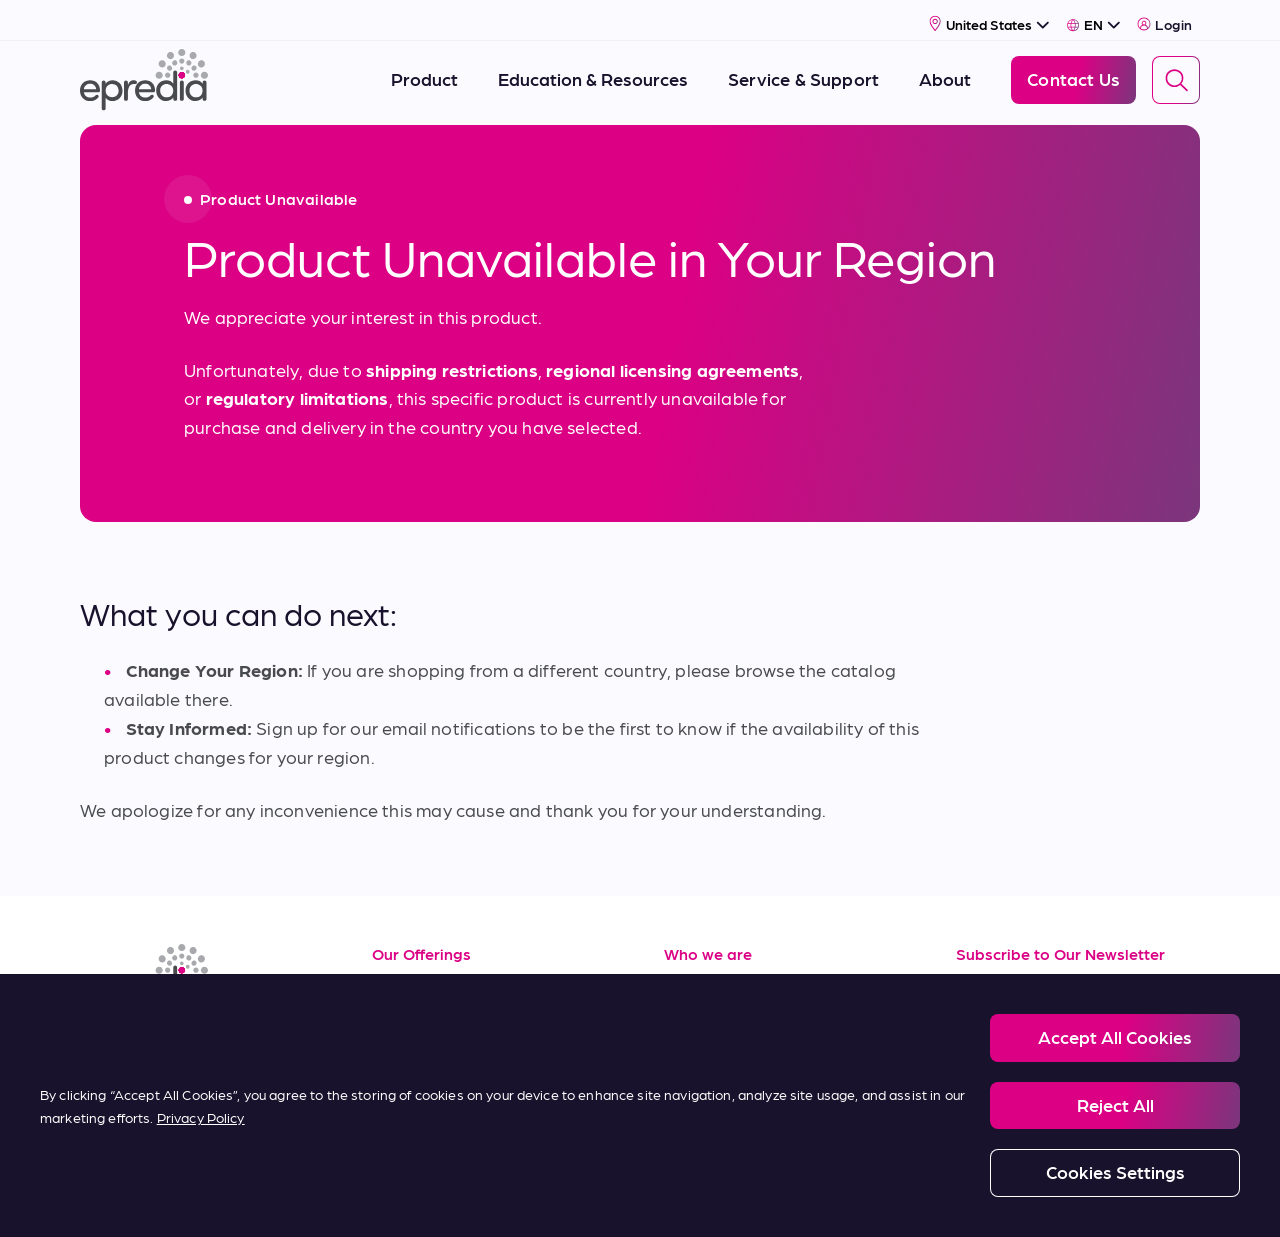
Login (1164, 17)
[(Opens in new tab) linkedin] (100, 1035)
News (686, 1068)
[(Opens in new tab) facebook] (148, 1035)
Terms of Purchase (448, 1113)
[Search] (1176, 73)
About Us (702, 978)
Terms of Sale (427, 1068)
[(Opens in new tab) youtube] (196, 1035)
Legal (195, 1198)
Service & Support (445, 1023)
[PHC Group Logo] (113, 1199)
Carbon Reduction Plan (882, 1198)
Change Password (1034, 1198)
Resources (415, 978)
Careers (696, 1023)
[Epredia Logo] (144, 72)
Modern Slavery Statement (508, 1198)
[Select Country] (989, 16)
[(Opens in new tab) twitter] (244, 1035)
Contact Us (710, 1113)
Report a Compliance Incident (700, 1198)
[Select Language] (1093, 17)
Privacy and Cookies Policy (323, 1198)
